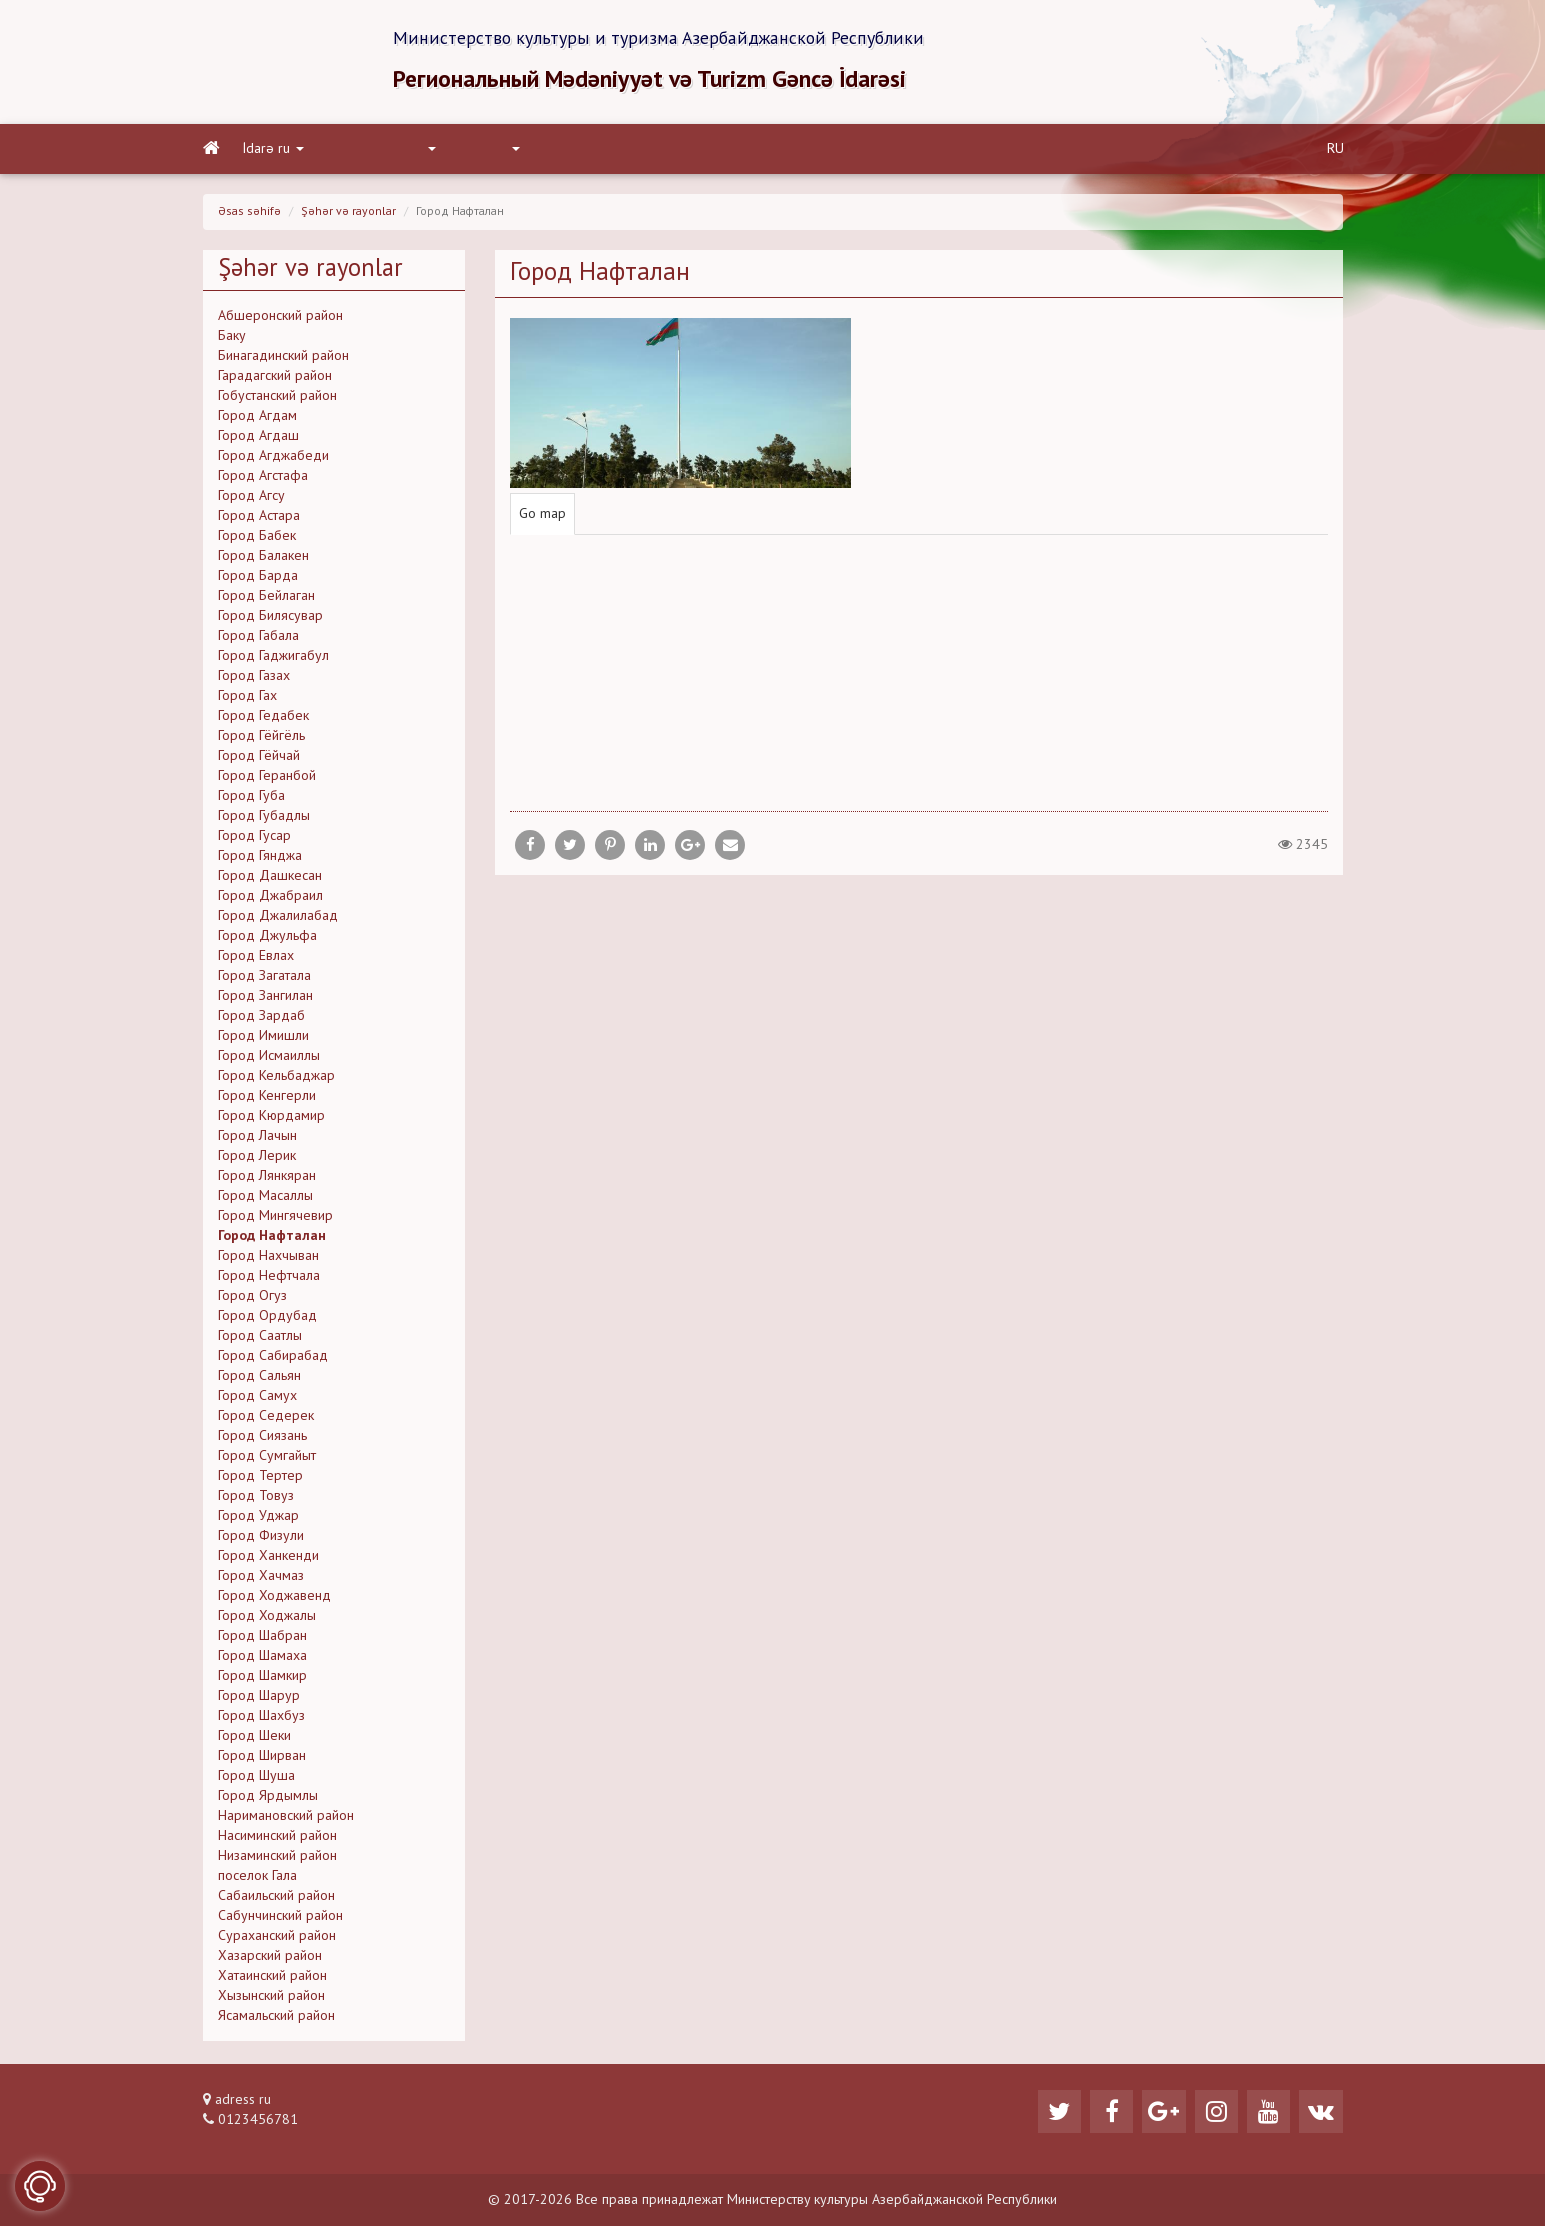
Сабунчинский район (280, 1918)
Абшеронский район (280, 318)
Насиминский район (277, 1838)
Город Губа (251, 798)
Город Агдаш (258, 438)
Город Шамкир (262, 1678)
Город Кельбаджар (276, 1078)
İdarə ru (273, 151)
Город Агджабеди (273, 458)
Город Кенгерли (267, 1098)
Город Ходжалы (267, 1618)
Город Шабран (262, 1638)
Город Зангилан (265, 998)
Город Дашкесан (270, 878)
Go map (542, 517)
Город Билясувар (270, 618)
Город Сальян (259, 1378)
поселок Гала (257, 1878)
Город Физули (261, 1538)
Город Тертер (260, 1478)
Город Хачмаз (261, 1578)
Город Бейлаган (266, 598)
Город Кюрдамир (271, 1118)
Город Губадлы (264, 818)
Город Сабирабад (273, 1358)
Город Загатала (264, 978)
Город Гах (247, 698)
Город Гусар (254, 838)
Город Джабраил (270, 898)
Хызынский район (271, 1998)
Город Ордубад (267, 1318)
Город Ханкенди (268, 1558)
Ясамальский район (276, 2018)
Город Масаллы (265, 1198)
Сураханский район (277, 1938)
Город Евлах (256, 958)
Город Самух (257, 1398)
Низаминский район (277, 1858)
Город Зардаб (261, 1018)
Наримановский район (286, 1818)
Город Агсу (251, 498)
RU (1335, 151)
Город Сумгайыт (267, 1458)
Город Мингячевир (275, 1218)
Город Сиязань (262, 1438)
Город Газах (254, 678)
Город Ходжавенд (274, 1598)
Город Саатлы (260, 1338)
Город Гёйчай (259, 758)
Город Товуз (256, 1498)
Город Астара (259, 518)
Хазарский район (270, 1958)
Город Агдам (257, 418)
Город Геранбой (267, 778)
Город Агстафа (263, 478)
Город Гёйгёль (261, 738)
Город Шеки (254, 1738)
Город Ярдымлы (268, 1798)
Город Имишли (263, 1038)
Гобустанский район (277, 398)
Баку (232, 338)
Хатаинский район (272, 1978)
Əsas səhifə (249, 214)
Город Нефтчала (269, 1278)
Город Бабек (257, 538)
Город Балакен (263, 558)
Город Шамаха (262, 1658)
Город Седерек (266, 1418)
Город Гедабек (263, 718)
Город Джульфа (267, 938)
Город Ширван (262, 1758)
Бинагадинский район (283, 358)
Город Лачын (257, 1138)
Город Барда (258, 578)
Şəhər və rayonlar (348, 214)
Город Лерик (257, 1158)
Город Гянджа (260, 858)
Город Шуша (256, 1778)
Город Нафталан (272, 1238)
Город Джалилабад (278, 918)
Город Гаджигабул (273, 658)
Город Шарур (259, 1698)
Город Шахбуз (261, 1718)
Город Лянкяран (267, 1178)
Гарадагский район (275, 378)
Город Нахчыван (268, 1258)
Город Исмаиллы (269, 1058)
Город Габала (258, 638)
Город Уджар (258, 1518)
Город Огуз (252, 1298)
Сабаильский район (276, 1898)
